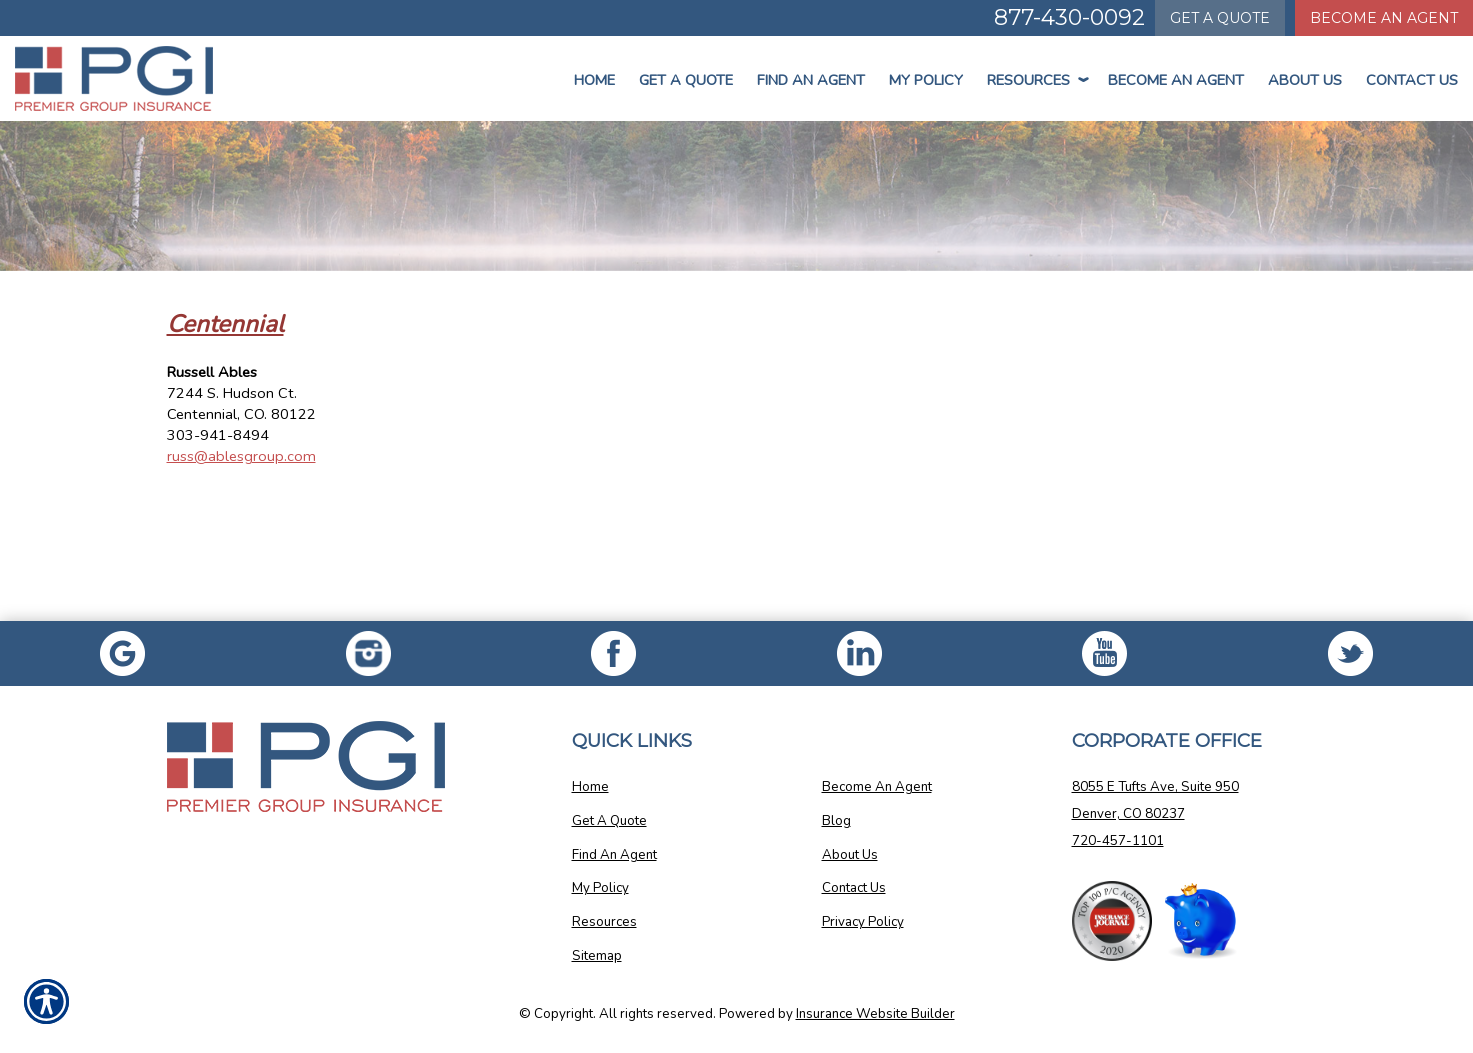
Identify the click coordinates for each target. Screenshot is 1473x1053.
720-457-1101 (1118, 841)
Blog (836, 821)
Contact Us (1412, 80)
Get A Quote (609, 821)
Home (594, 80)
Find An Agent (811, 80)
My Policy (926, 80)
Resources (1035, 80)
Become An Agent (1176, 80)
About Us (1305, 80)
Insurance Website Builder (875, 1014)
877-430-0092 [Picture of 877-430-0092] (1069, 17)
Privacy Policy (863, 922)
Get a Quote (686, 80)
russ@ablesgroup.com (241, 456)
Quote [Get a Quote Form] (1220, 18)
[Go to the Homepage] (123, 78)
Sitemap (597, 956)
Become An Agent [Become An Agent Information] (1384, 18)
